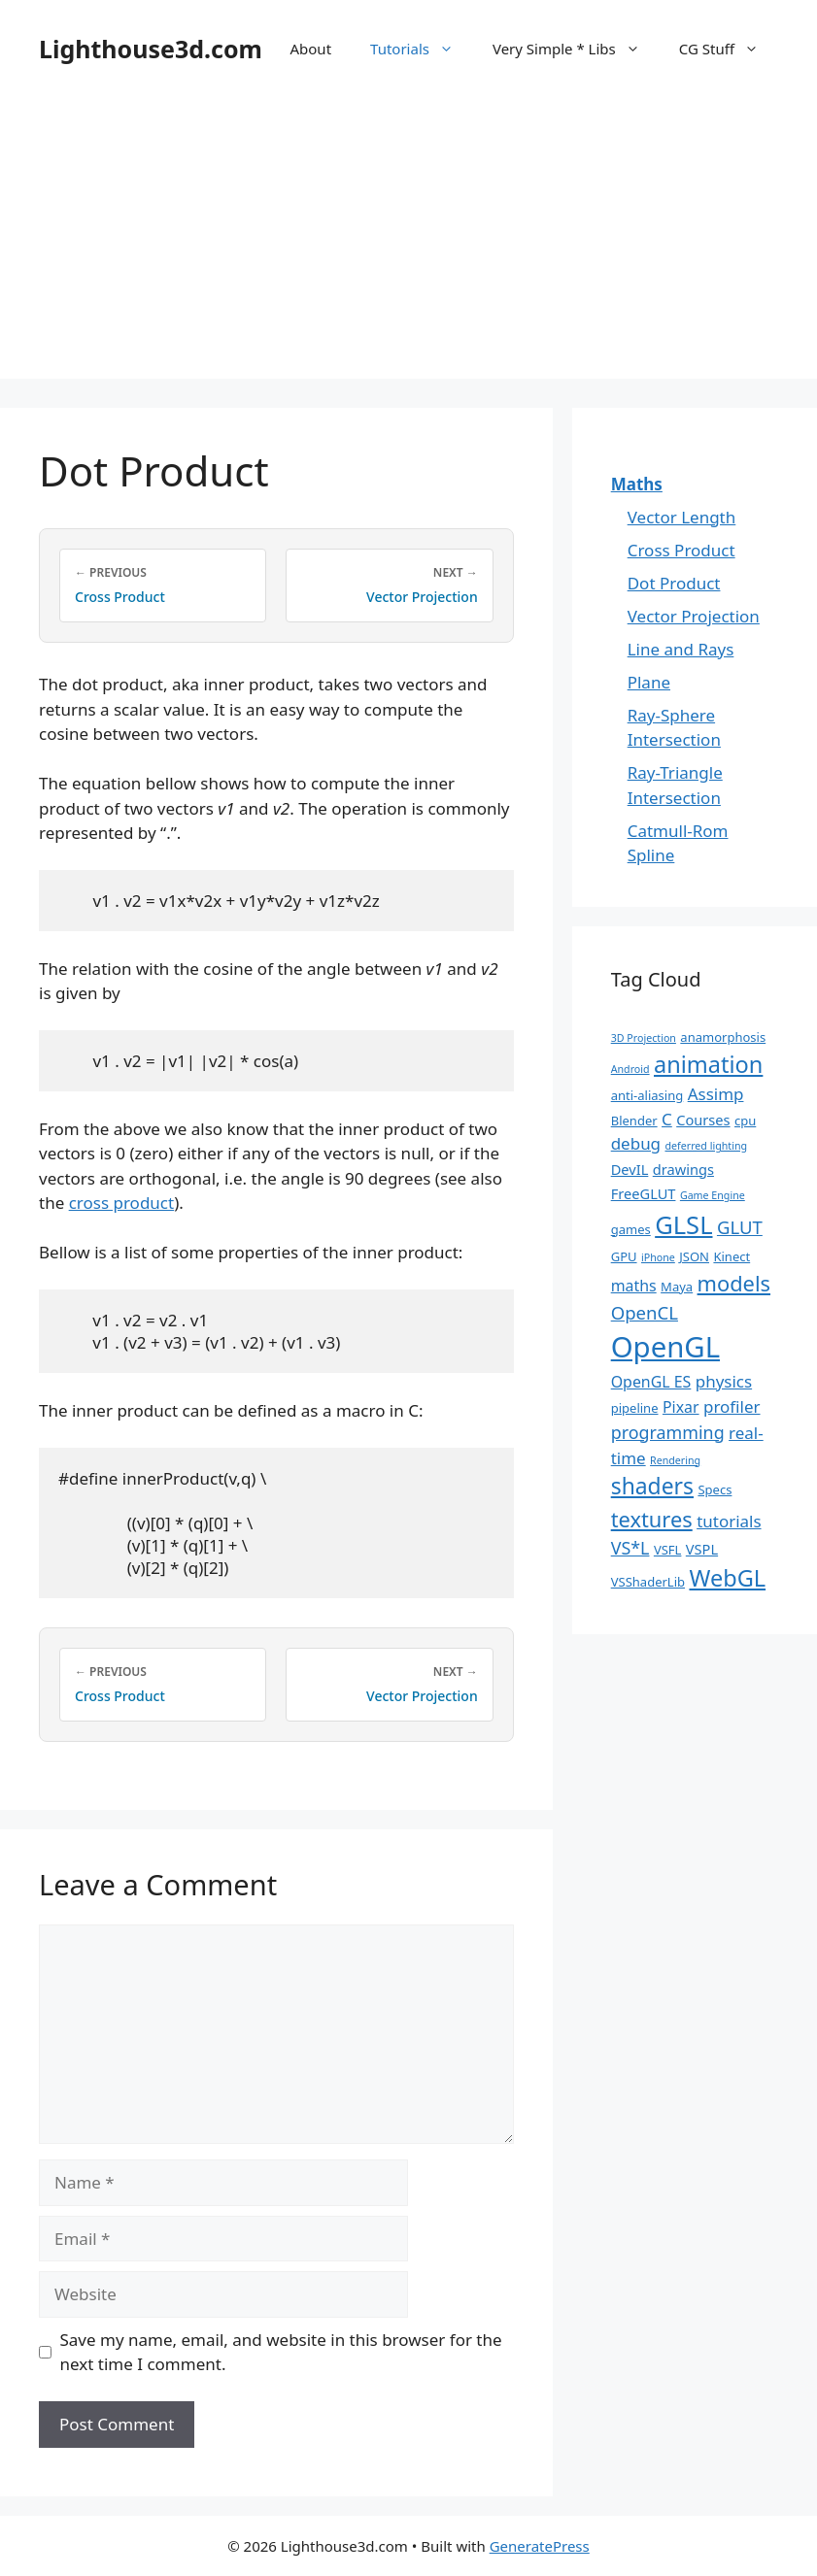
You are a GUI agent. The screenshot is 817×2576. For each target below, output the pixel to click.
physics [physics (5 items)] (724, 1381)
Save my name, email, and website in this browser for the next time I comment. (281, 2352)
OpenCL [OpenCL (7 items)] (644, 1312)
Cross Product (681, 550)
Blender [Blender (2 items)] (634, 1120)
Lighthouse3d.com (150, 48)
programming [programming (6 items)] (668, 1432)
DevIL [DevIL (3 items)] (630, 1169)
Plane (649, 682)
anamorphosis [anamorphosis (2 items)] (723, 1037)
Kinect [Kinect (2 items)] (731, 1256)
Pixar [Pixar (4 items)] (681, 1407)
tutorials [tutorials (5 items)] (729, 1521)
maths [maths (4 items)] (634, 1285)
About (310, 48)
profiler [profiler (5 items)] (732, 1406)
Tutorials (421, 48)
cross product (122, 1202)
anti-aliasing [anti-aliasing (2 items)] (647, 1095)
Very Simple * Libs (576, 48)
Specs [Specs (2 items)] (715, 1489)
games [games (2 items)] (631, 1229)
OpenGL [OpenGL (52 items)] (665, 1346)
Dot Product (674, 583)
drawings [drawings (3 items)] (683, 1169)
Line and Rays (681, 649)
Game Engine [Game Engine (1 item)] (712, 1195)
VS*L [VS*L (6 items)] (630, 1547)
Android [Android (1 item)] (630, 1069)
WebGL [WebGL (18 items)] (727, 1577)
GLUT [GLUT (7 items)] (740, 1227)
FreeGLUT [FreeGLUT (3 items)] (643, 1193)
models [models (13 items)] (734, 1283)
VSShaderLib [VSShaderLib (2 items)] (648, 1581)
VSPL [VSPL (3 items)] (702, 1548)
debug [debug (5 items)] (636, 1143)
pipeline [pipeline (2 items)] (635, 1408)
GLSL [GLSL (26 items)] (683, 1224)
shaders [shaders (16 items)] (652, 1486)
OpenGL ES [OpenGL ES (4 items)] (651, 1381)
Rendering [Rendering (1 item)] (675, 1460)
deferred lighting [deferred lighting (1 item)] (705, 1146)
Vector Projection (694, 616)
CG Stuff (728, 48)
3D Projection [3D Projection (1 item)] (643, 1038)
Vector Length (682, 517)
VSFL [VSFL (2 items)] (668, 1549)
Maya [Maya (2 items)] (677, 1286)
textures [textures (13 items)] (652, 1519)
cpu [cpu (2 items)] (745, 1120)
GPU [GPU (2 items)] (624, 1256)
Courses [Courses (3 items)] (703, 1119)
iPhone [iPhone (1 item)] (658, 1257)
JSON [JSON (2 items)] (694, 1256)
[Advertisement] (408, 243)
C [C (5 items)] (667, 1119)
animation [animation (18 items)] (708, 1064)
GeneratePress (540, 2546)
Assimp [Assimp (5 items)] (716, 1094)
